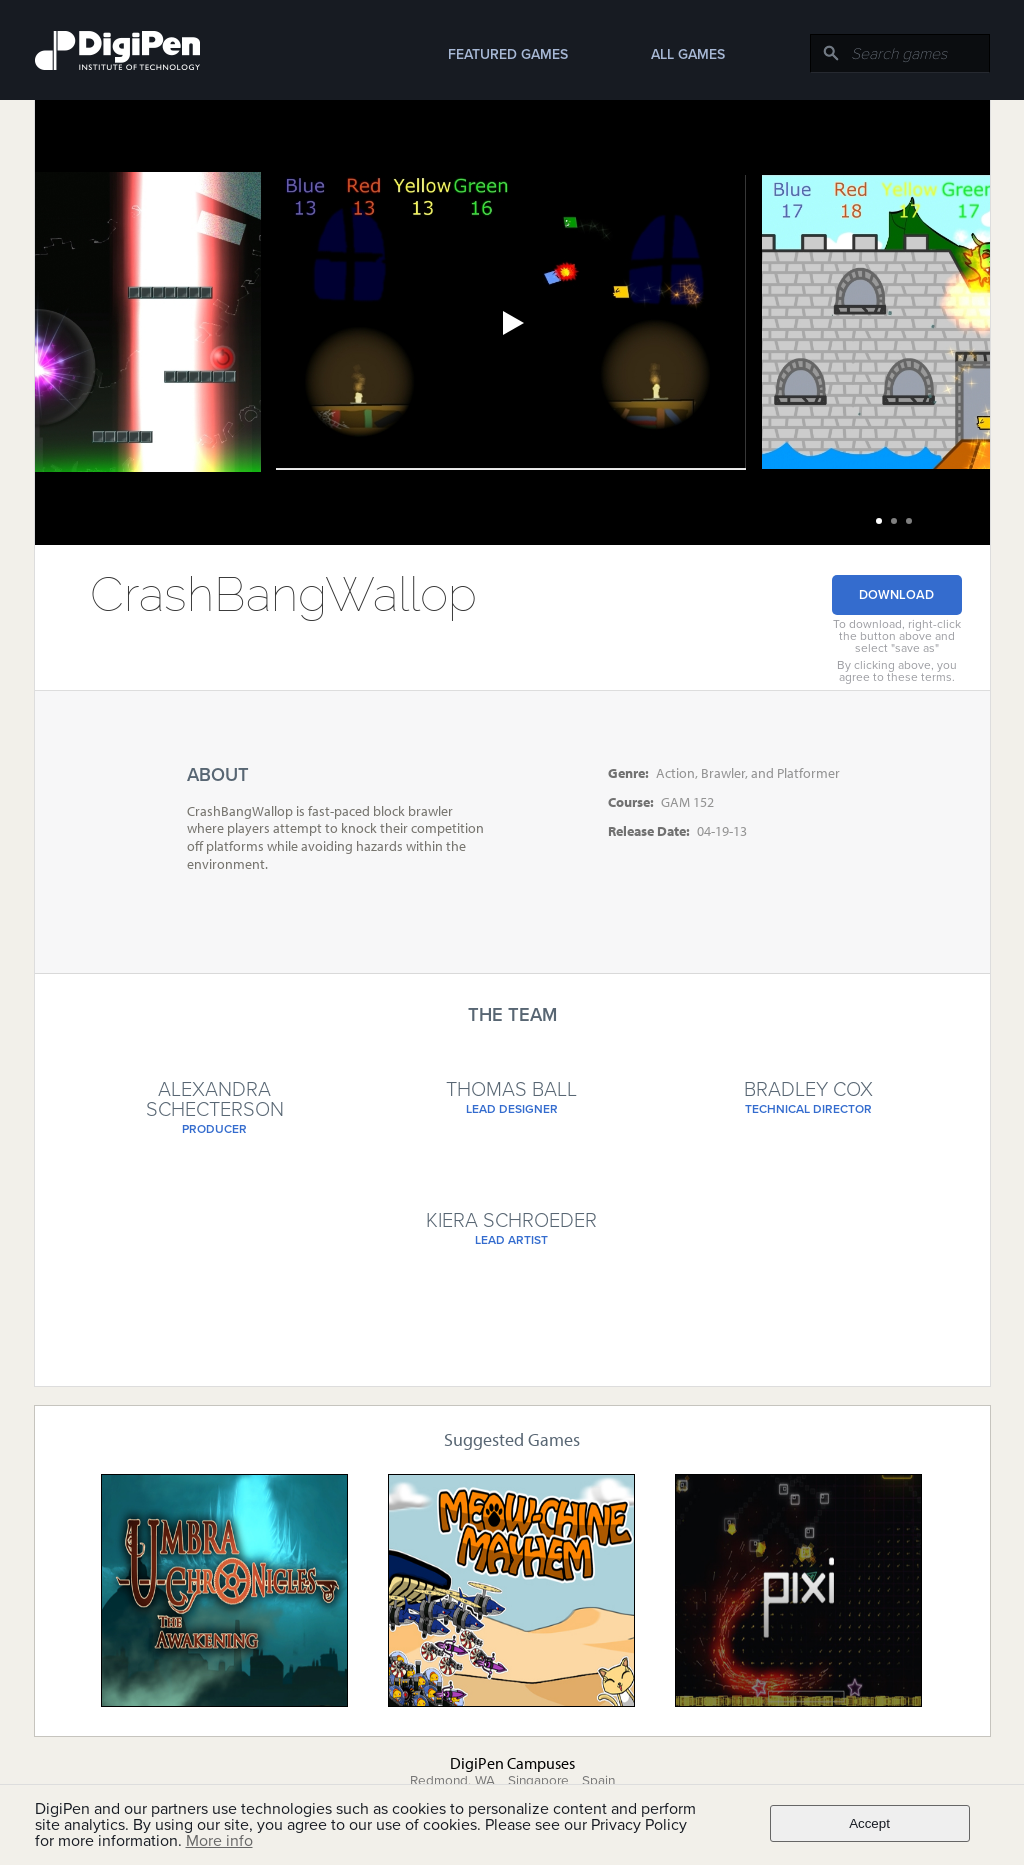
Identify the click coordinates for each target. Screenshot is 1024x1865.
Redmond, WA (452, 1781)
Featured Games (508, 54)
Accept (869, 1823)
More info (219, 1841)
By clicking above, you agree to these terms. (897, 671)
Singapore (538, 1781)
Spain (598, 1781)
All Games (688, 54)
